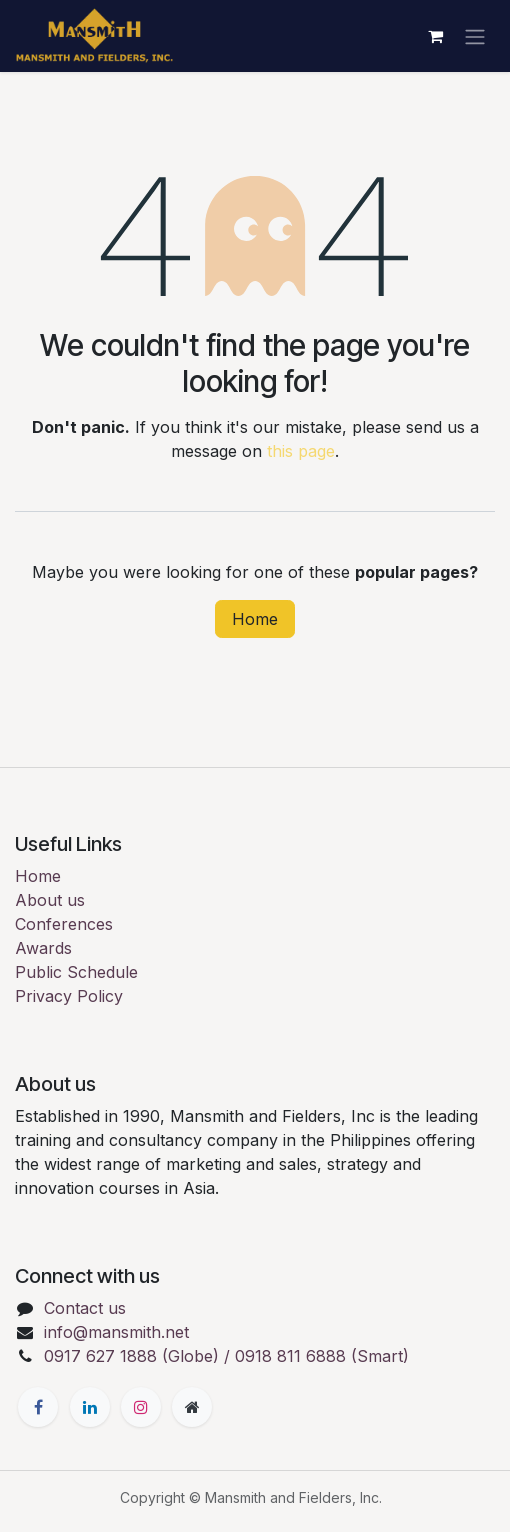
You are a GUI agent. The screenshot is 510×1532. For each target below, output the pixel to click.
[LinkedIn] (90, 1407)
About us (50, 900)
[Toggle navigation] (475, 36)
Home (255, 619)
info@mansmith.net (116, 1332)
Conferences (64, 924)
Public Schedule (76, 972)
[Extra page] (192, 1407)
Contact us (85, 1308)
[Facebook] (38, 1407)
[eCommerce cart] (435, 36)
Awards (43, 948)
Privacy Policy (69, 996)
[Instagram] (141, 1407)
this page (301, 451)
